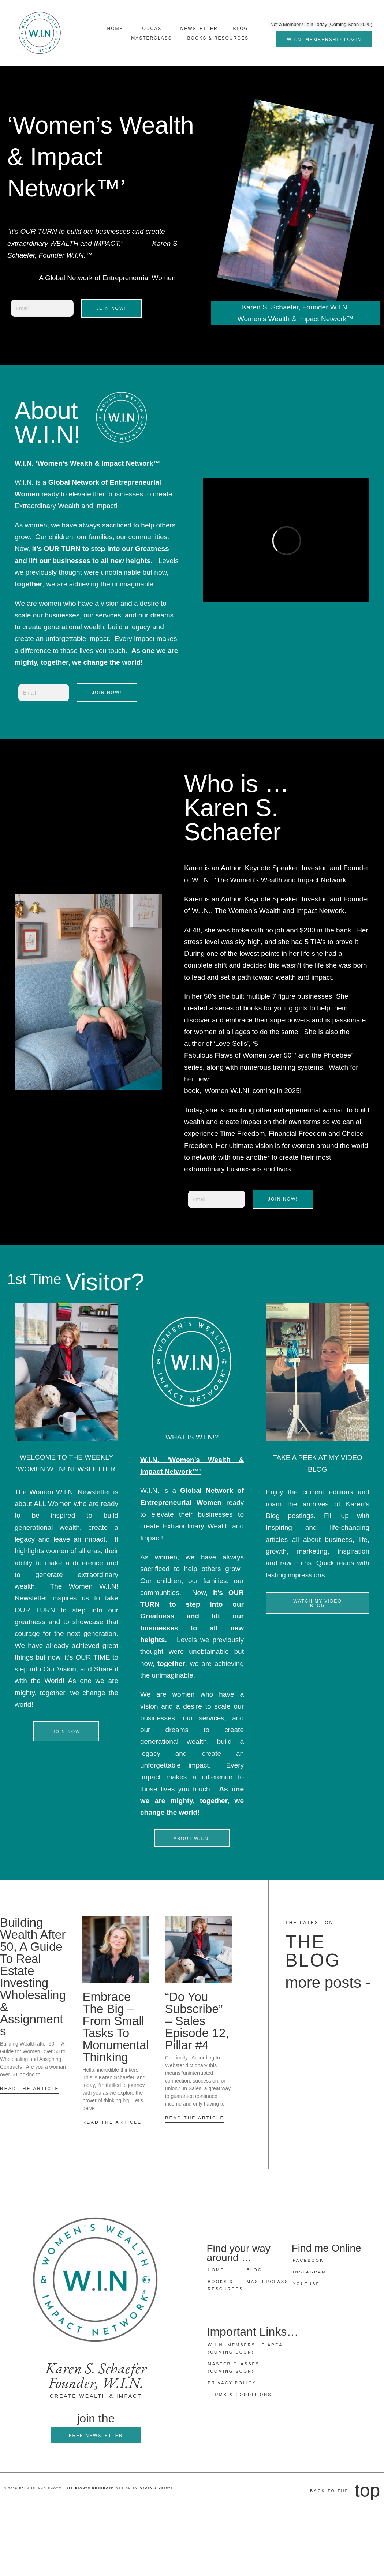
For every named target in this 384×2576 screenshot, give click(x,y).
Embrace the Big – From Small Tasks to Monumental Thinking (115, 2027)
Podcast (152, 28)
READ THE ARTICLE (29, 2088)
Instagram (310, 2272)
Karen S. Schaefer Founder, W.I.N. (96, 2375)
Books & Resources (218, 38)
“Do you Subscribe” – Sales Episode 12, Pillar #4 (197, 2021)
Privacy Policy (232, 2382)
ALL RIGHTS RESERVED (90, 2488)
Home (115, 28)
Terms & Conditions (240, 2394)
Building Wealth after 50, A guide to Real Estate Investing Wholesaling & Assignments (33, 1977)
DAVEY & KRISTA (156, 2488)
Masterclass (265, 2281)
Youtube (306, 2284)
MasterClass (151, 38)
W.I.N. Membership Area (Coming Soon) (245, 2348)
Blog (240, 28)
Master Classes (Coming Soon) (234, 2367)
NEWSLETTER (199, 28)
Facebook (308, 2260)
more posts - (327, 1982)
